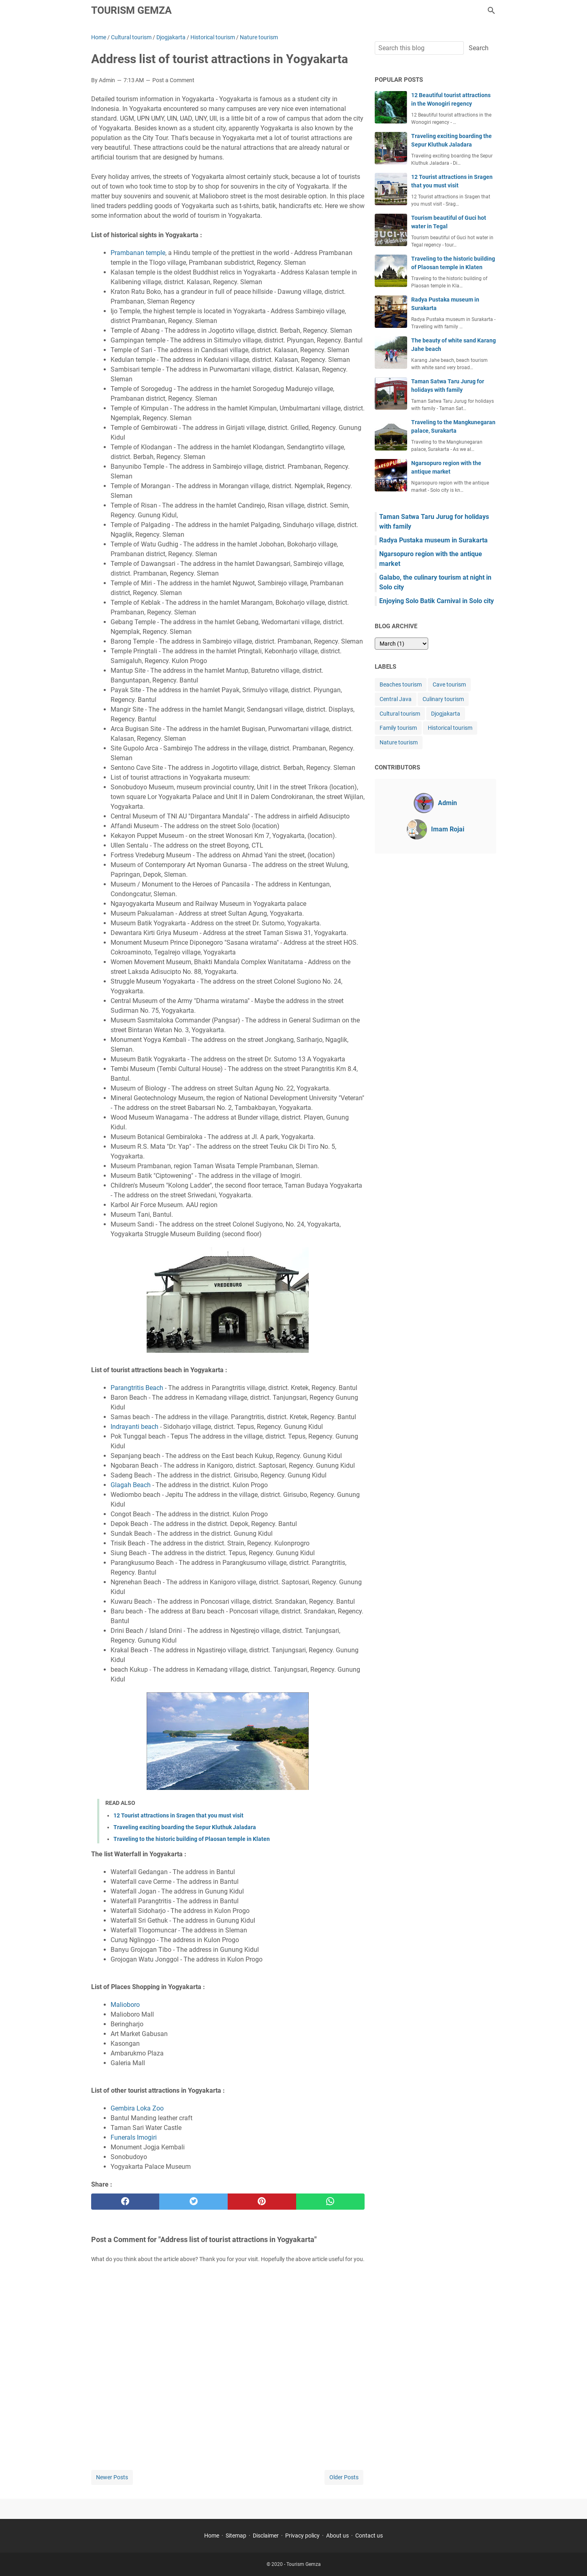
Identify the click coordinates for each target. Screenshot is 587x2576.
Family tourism (398, 728)
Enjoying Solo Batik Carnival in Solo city (436, 601)
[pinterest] (262, 2201)
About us (337, 2535)
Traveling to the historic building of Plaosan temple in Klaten (191, 1839)
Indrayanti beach (134, 1426)
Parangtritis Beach (137, 1388)
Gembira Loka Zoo (137, 2108)
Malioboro (125, 2005)
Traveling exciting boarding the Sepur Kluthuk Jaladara (184, 1827)
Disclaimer (266, 2535)
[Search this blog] (491, 10)
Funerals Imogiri (134, 2137)
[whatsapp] (330, 2201)
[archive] (401, 644)
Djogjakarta (445, 713)
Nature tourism (399, 742)
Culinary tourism (443, 699)
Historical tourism (450, 728)
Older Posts (344, 2477)
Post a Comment (173, 80)
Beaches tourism (401, 684)
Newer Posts (112, 2477)
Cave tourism (449, 684)
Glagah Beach (131, 1485)
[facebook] (125, 2201)
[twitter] (193, 2201)
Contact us (369, 2535)
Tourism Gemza (131, 10)
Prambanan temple (138, 253)
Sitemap (236, 2535)
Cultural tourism (400, 713)
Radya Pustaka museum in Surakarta (433, 540)
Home (211, 2535)
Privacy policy (302, 2535)
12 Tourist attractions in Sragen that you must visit (178, 1815)
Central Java (396, 699)
